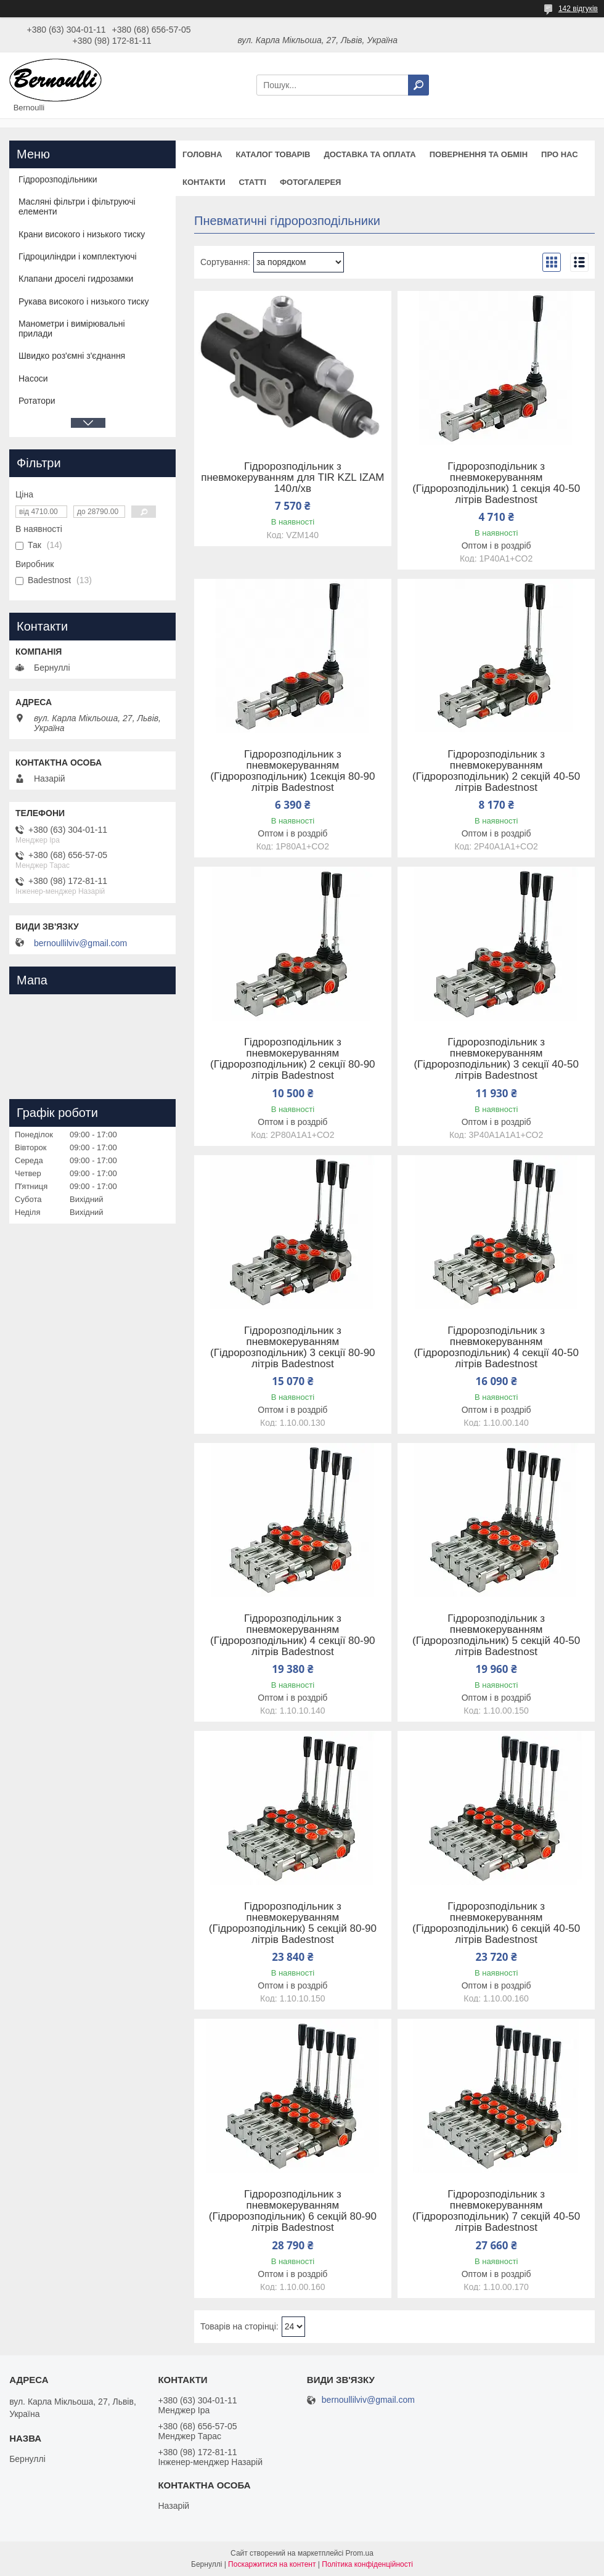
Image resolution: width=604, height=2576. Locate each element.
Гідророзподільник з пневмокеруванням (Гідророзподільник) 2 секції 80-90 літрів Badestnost (292, 1059)
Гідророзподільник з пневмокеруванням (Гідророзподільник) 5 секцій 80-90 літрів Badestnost (293, 1923)
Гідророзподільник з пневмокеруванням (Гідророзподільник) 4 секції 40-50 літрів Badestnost (496, 1347)
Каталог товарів (272, 154)
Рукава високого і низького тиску (83, 301)
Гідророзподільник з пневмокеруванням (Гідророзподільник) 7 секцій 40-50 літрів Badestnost (496, 2211)
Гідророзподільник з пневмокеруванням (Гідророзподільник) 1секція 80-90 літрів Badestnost (292, 771)
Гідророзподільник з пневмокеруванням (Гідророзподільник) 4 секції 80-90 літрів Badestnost (292, 1635)
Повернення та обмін (479, 154)
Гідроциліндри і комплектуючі (77, 256)
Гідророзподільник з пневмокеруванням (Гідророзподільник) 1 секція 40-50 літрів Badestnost (496, 483)
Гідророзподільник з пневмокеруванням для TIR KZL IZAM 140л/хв (292, 477)
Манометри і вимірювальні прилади (71, 328)
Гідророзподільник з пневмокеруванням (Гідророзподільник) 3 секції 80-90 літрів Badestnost (292, 1347)
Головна (202, 154)
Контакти (204, 182)
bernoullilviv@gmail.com (80, 943)
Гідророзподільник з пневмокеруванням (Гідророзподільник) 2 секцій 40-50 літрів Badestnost (496, 771)
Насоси (33, 378)
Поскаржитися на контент (272, 2564)
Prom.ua (359, 2553)
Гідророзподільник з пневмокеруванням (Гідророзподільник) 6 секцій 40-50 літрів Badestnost (496, 1923)
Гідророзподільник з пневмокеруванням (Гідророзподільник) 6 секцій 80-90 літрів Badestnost (293, 2211)
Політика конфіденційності (367, 2564)
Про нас (559, 154)
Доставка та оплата (369, 154)
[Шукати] (418, 85)
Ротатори (36, 401)
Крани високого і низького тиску (81, 234)
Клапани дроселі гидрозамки (75, 279)
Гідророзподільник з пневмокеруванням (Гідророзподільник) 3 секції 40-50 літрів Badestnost (496, 1059)
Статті (252, 182)
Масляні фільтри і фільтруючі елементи (77, 206)
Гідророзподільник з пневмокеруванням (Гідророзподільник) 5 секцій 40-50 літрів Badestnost (496, 1635)
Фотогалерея (310, 182)
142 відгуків (578, 8)
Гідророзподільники (57, 179)
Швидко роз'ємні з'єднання (71, 356)
